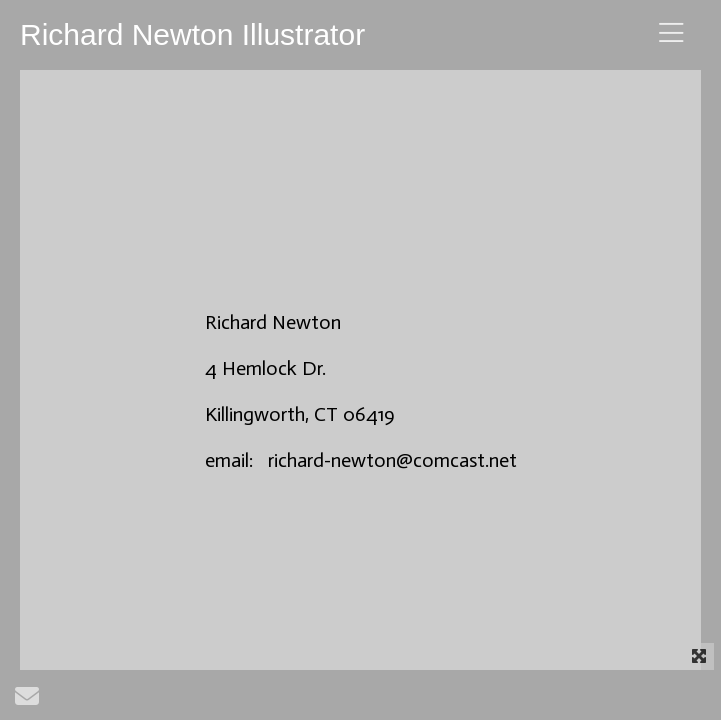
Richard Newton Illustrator (192, 34)
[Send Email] (27, 700)
